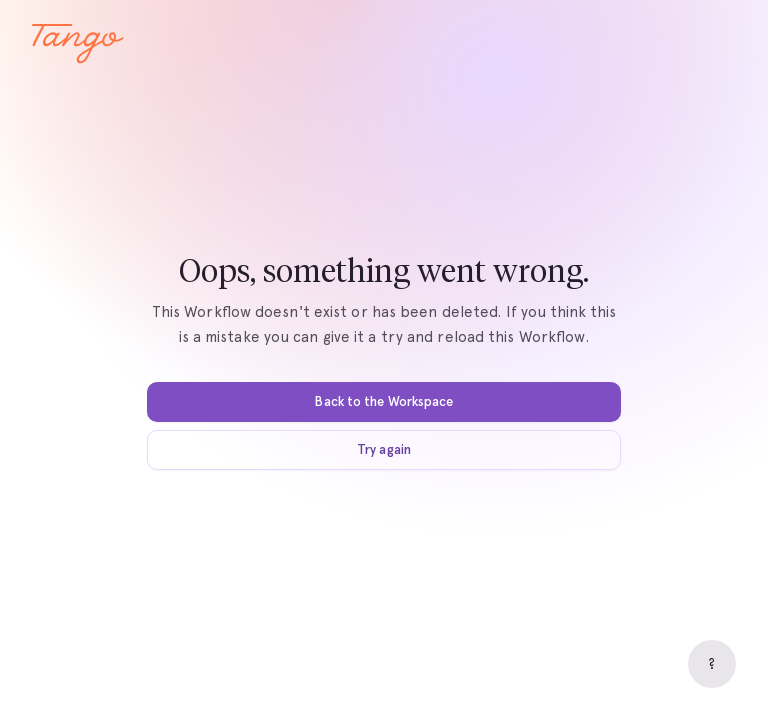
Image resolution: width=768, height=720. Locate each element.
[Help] (712, 664)
